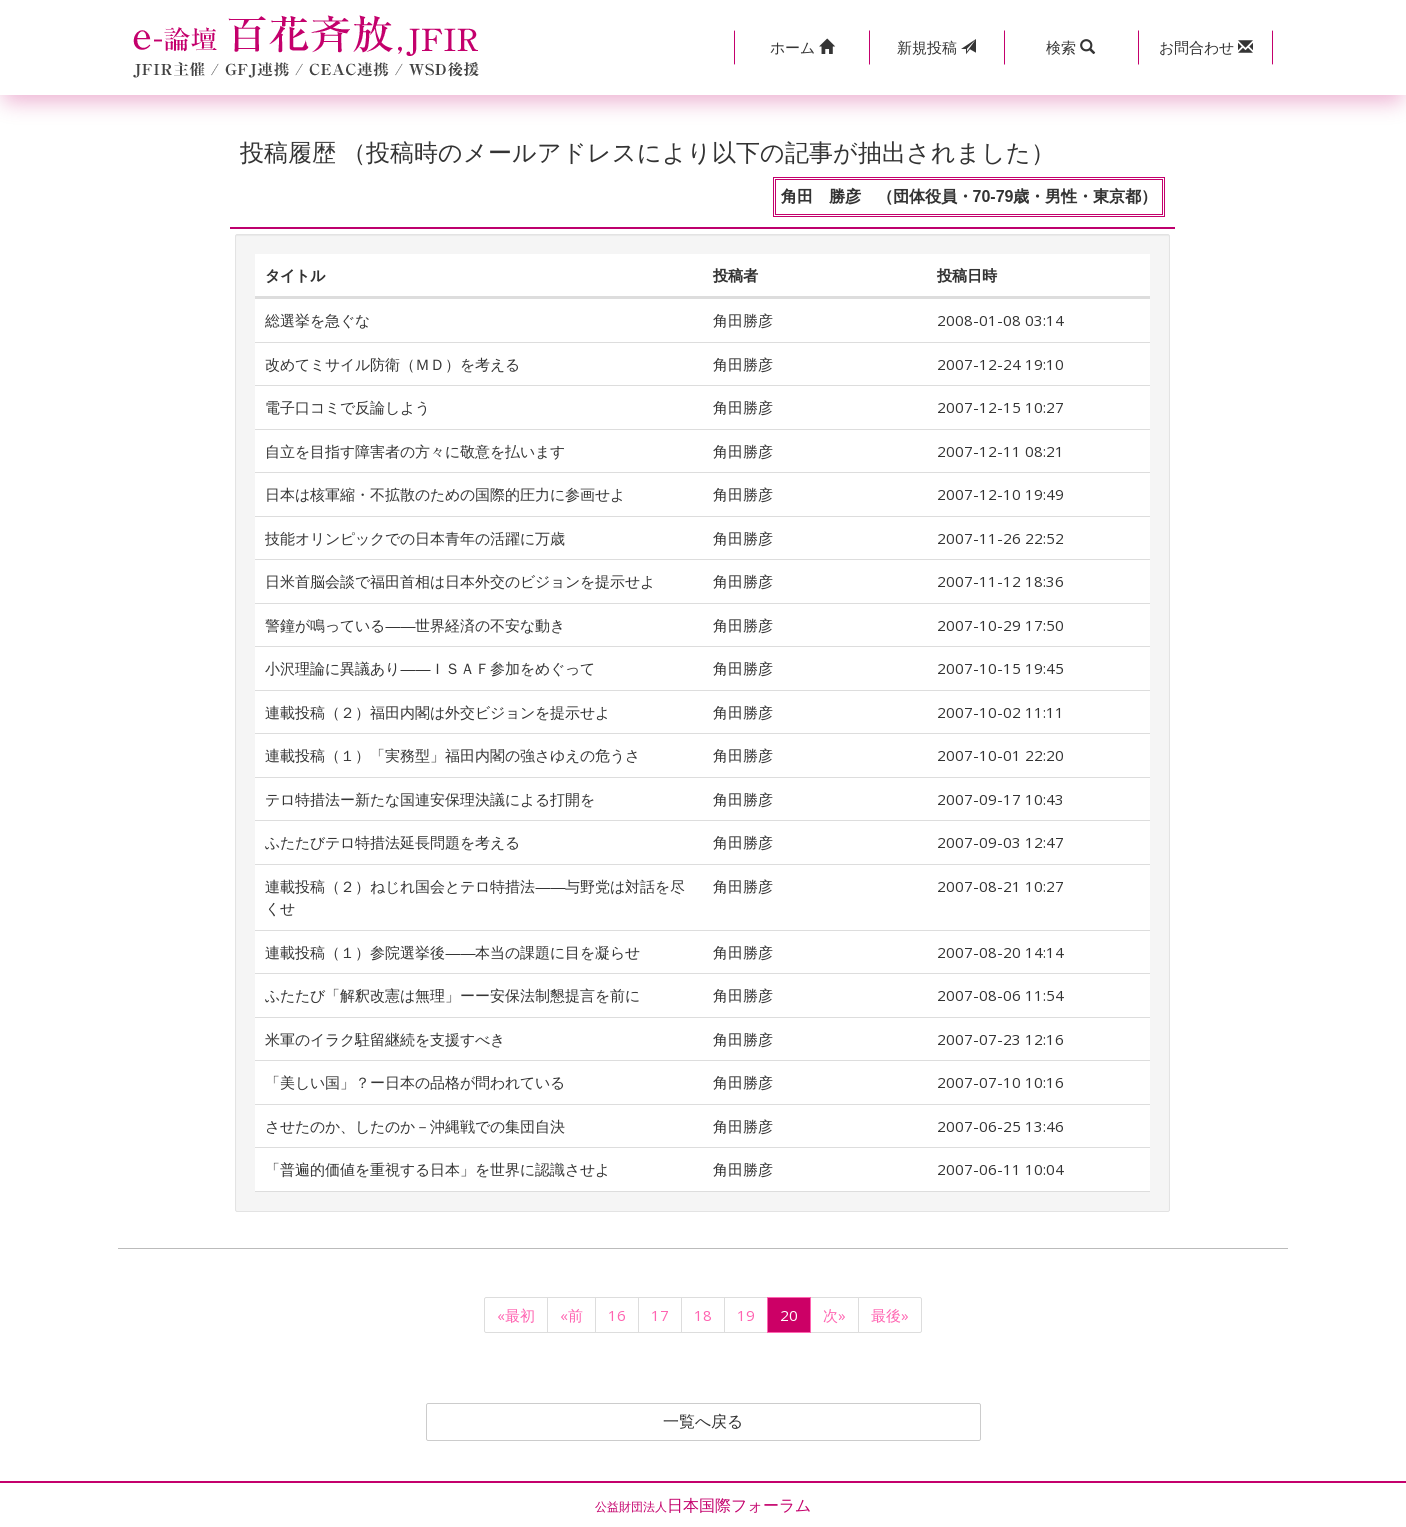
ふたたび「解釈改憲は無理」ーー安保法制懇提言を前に (452, 995)
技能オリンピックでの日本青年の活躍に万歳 (415, 538)
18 (703, 1315)
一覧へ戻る (703, 1422)
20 (789, 1315)
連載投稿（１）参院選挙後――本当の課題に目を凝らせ (452, 952)
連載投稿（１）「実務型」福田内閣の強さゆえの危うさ (452, 755)
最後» (890, 1315)
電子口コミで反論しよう (347, 407)
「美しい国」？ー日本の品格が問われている (415, 1082)
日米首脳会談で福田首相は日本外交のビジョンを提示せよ (460, 581)
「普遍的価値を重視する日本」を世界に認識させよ (437, 1169)
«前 (571, 1315)
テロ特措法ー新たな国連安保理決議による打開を (430, 799)
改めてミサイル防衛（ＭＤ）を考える (392, 364)
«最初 (516, 1315)
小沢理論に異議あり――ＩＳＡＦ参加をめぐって (430, 668)
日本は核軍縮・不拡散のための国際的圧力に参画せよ (445, 494)
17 (660, 1315)
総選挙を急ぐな (317, 320)
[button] (801, 47)
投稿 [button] (936, 47)
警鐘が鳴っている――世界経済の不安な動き (415, 625)
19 (746, 1315)
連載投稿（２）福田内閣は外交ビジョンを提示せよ (437, 712)
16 (617, 1315)
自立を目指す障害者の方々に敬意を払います (415, 451)
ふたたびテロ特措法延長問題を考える (392, 842)
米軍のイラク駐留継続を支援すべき (385, 1039)
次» (834, 1315)
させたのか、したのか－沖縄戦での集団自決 (415, 1126)
